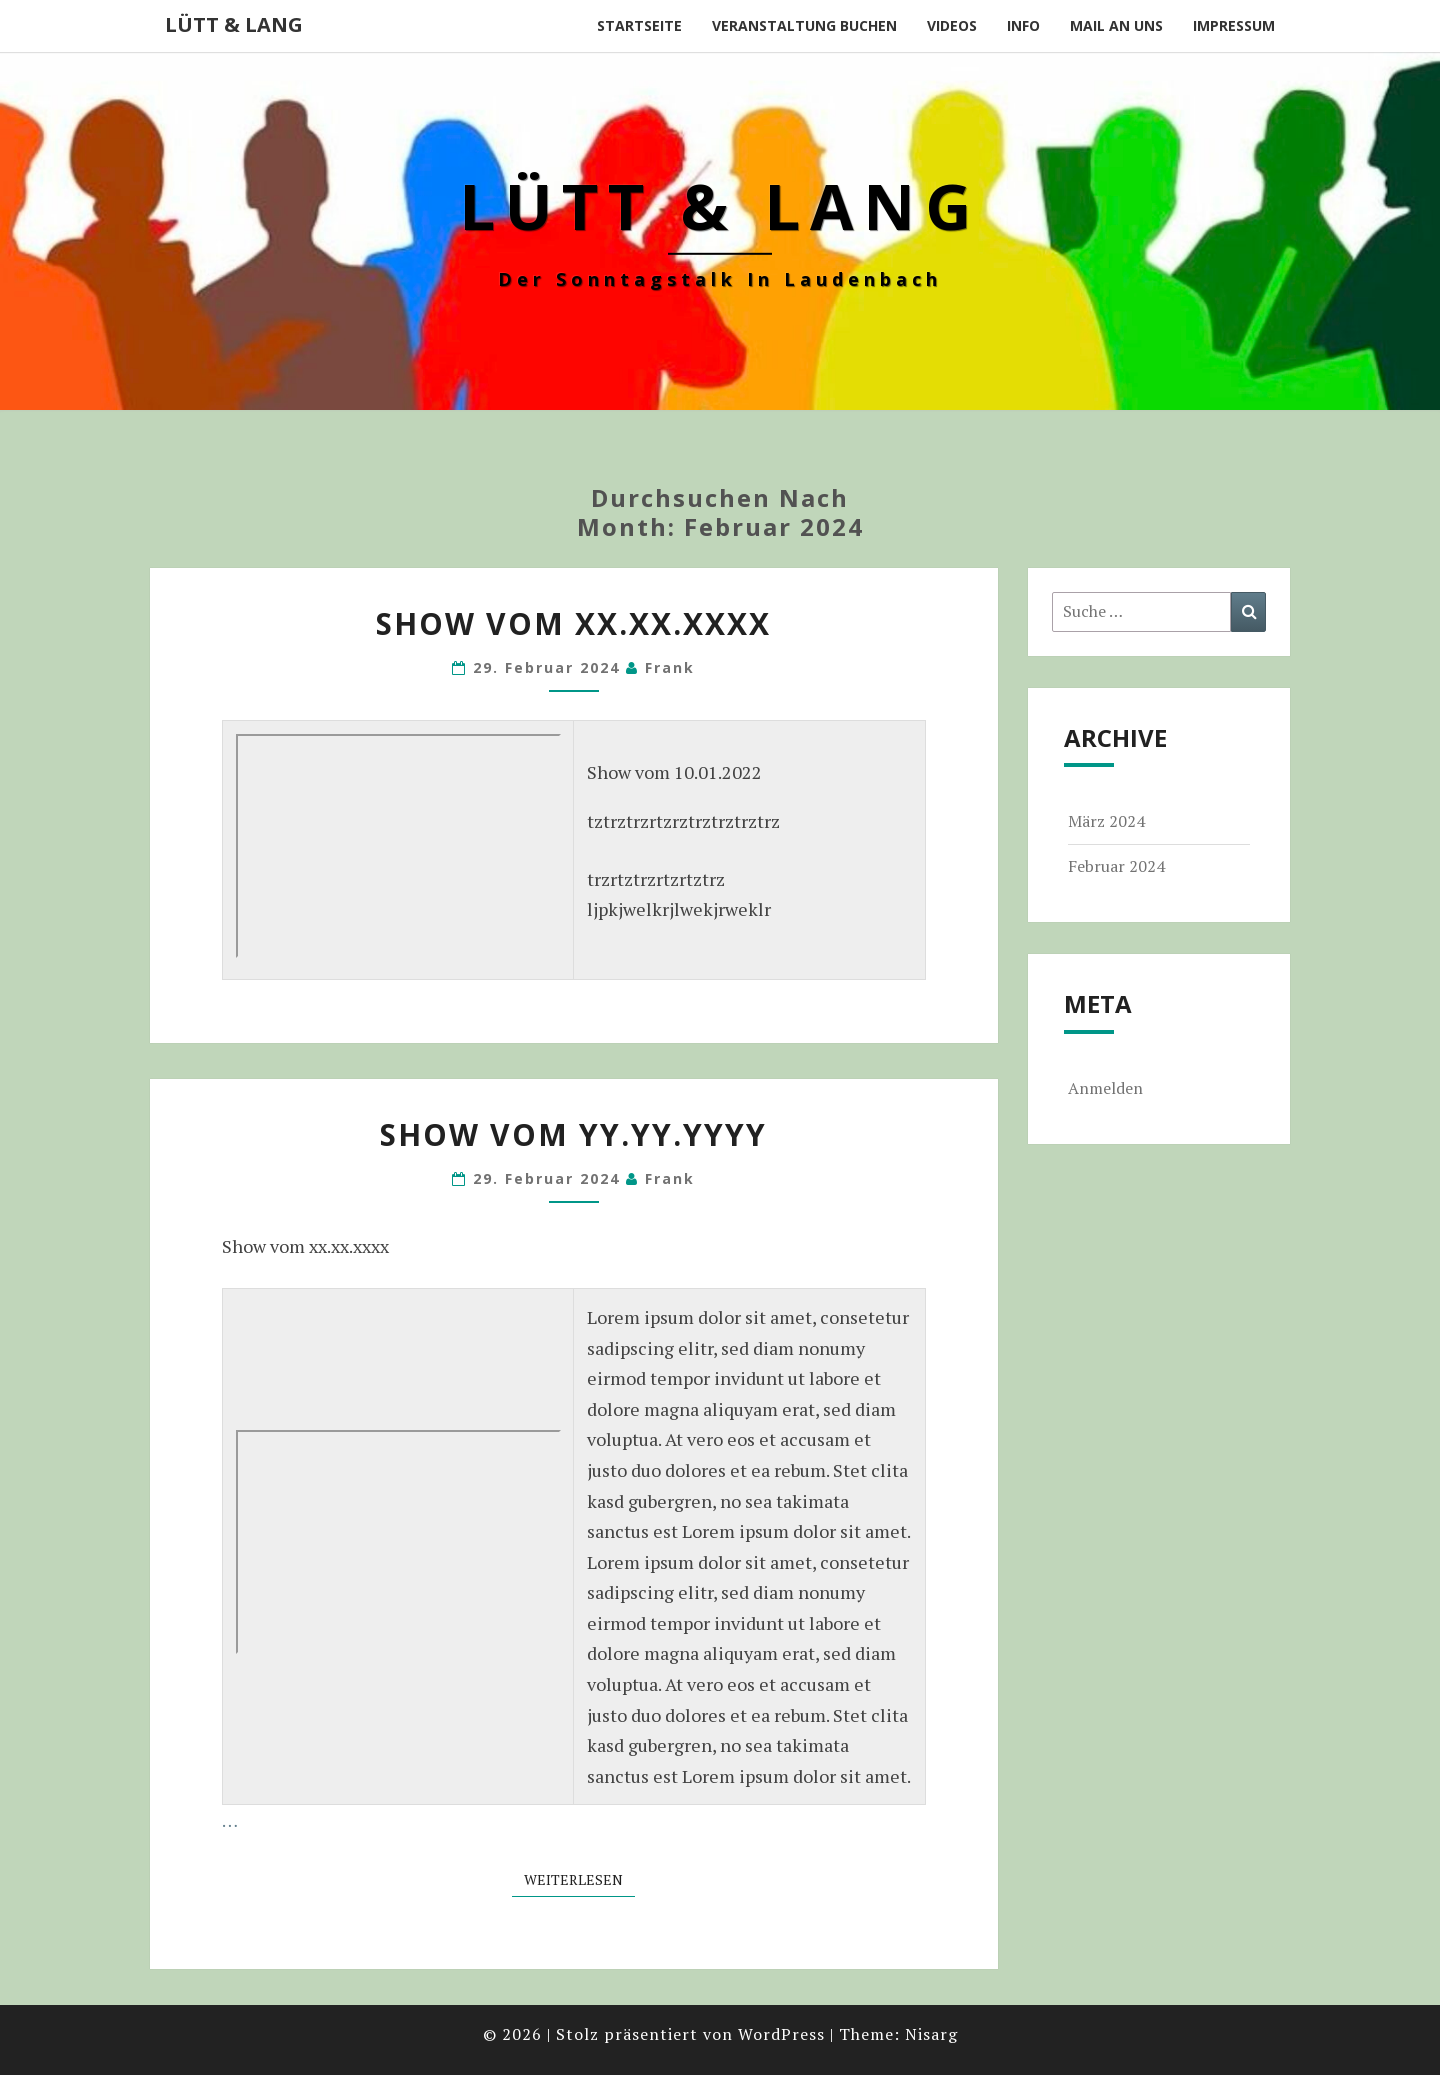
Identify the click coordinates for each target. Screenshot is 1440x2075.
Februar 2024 (1116, 866)
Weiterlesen (579, 1879)
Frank (670, 667)
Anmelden (1105, 1088)
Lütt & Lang (234, 24)
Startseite (639, 25)
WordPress (781, 2034)
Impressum (1234, 25)
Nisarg (931, 2034)
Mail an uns (1116, 25)
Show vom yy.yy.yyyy (573, 1134)
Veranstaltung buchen (804, 25)
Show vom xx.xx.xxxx (573, 623)
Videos (952, 25)
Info (1023, 25)
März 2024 (1106, 821)
